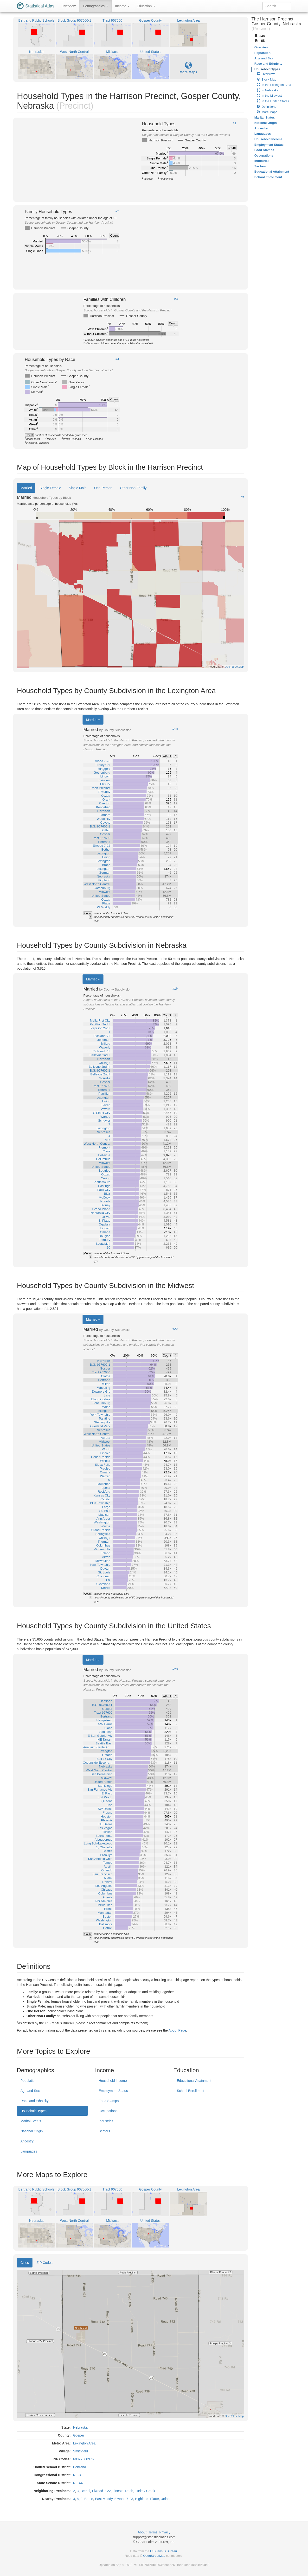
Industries (106, 2121)
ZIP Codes (44, 2263)
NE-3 (77, 2475)
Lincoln (118, 2491)
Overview (69, 6)
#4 (117, 359)
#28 (175, 1669)
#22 (175, 1329)
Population (28, 2081)
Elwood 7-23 (124, 2499)
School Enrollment (190, 2091)
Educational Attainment (194, 2081)
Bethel (85, 2491)
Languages (28, 2151)
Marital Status (30, 2121)
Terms (152, 2532)
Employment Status (113, 2091)
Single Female (50, 488)
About (142, 2532)
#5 (242, 497)
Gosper (78, 2435)
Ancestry (26, 2141)
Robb (129, 2491)
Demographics (95, 6)
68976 (89, 2459)
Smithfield (80, 2451)
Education (146, 6)
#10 (175, 729)
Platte (154, 2499)
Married (26, 488)
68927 (78, 2459)
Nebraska (80, 2427)
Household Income (113, 2081)
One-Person (103, 488)
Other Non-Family (133, 488)
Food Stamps (109, 2101)
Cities (24, 2263)
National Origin (31, 2131)
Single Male (77, 488)
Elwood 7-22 (101, 2491)
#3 (176, 299)
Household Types (33, 2111)
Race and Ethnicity (34, 2101)
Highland (141, 2499)
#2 (117, 211)
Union (165, 2499)
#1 (234, 123)
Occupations (108, 2111)
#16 (175, 988)
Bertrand (79, 2467)
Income (122, 6)
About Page (177, 2030)
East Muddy (104, 2499)
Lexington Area (84, 2443)
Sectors (104, 2131)
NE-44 (78, 2483)
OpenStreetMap (154, 2555)
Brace (88, 2499)
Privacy (164, 2532)
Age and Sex (30, 2091)
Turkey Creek (145, 2491)
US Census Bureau (163, 2551)
